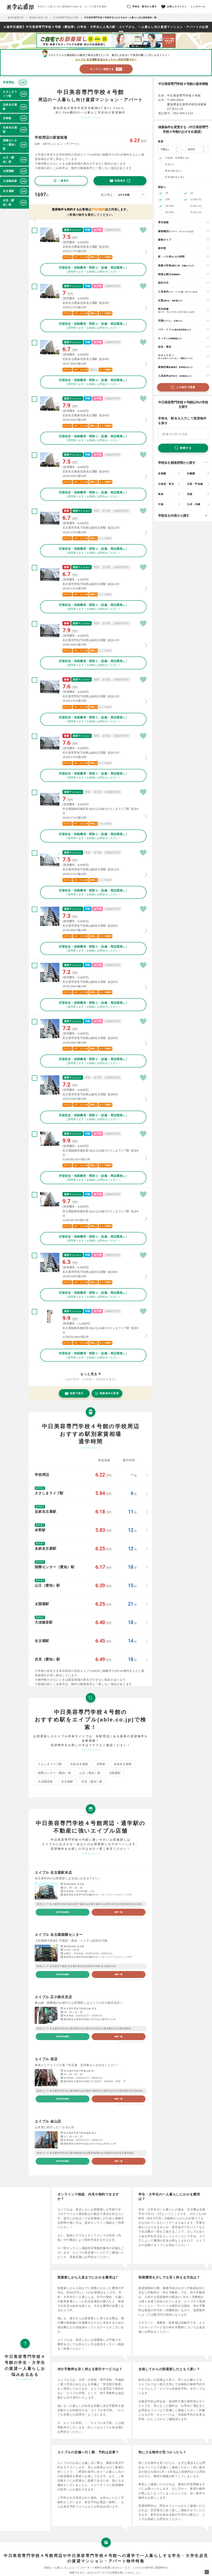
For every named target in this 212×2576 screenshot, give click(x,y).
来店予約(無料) (62, 1912)
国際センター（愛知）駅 (54, 1773)
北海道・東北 (166, 483)
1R (166, 193)
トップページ (198, 6)
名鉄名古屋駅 (123, 1764)
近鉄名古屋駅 (79, 1764)
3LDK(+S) (196, 212)
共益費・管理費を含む (177, 158)
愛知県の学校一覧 (38, 17)
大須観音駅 (45, 1781)
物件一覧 (118, 1912)
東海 (160, 494)
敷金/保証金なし (174, 170)
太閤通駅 (115, 1773)
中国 (160, 504)
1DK (167, 199)
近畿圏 (191, 473)
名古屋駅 (67, 1781)
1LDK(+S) (196, 199)
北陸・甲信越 (195, 483)
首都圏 (162, 473)
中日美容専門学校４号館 (65, 17)
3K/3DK (169, 212)
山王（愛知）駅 (89, 1773)
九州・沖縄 (193, 504)
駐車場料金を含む (175, 177)
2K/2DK (169, 206)
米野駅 (101, 1764)
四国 (189, 494)
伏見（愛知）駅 (92, 1781)
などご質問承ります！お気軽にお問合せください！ (93, 269)
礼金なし (170, 164)
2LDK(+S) (196, 206)
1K (191, 193)
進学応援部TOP (16, 17)
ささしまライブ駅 (50, 1764)
